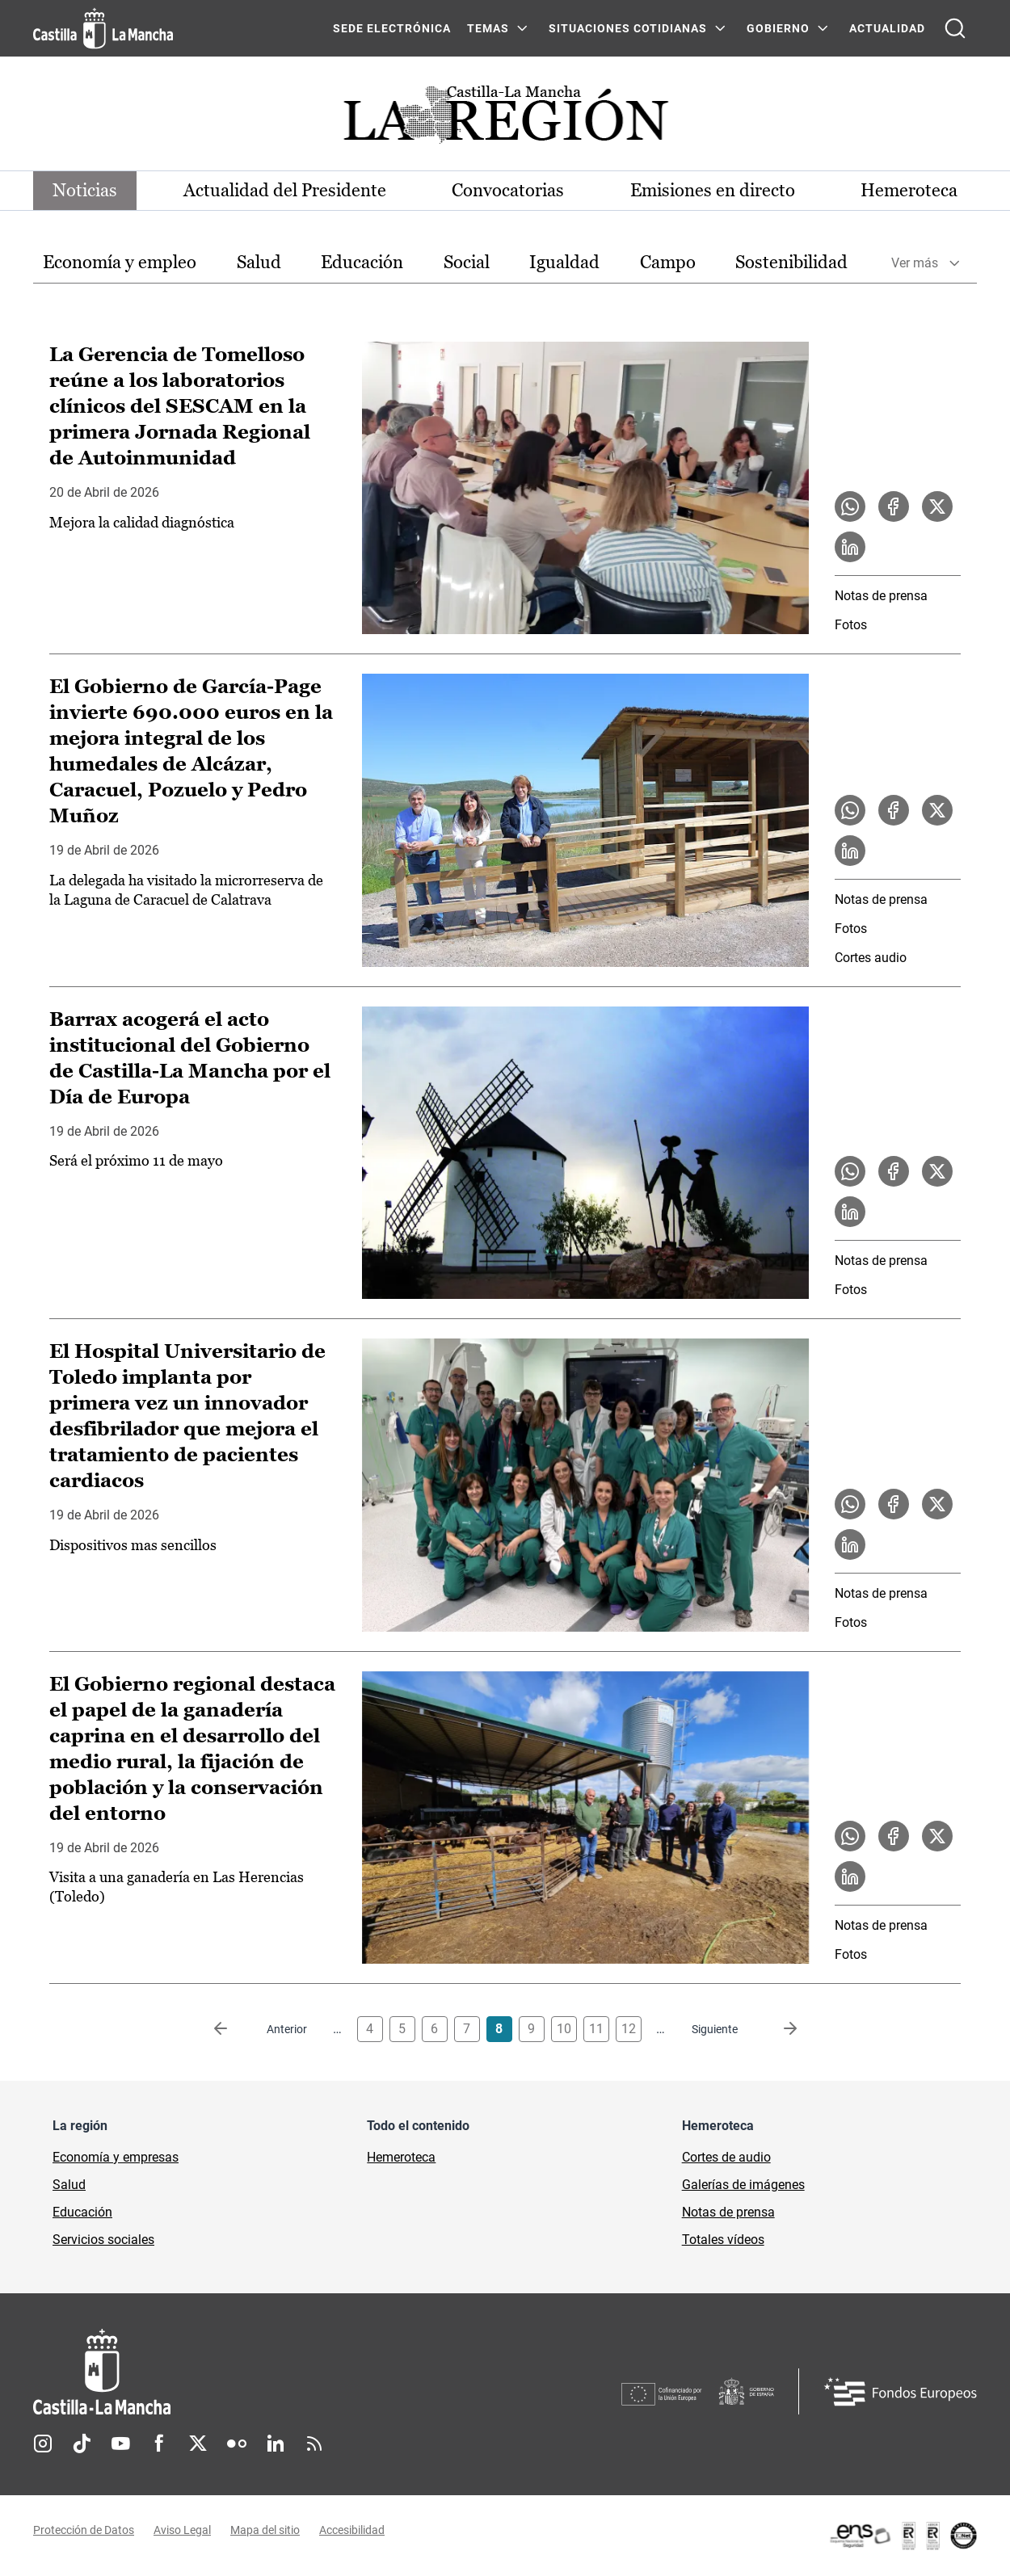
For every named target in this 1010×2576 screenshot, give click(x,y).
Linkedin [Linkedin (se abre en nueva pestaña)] (275, 2443)
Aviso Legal (182, 2529)
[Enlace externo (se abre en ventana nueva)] (902, 2535)
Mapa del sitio (265, 2529)
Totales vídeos (723, 2239)
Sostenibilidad (791, 262)
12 (628, 2028)
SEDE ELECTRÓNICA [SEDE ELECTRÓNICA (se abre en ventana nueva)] (392, 28)
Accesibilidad (352, 2529)
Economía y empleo (119, 262)
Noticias (85, 190)
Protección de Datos (83, 2529)
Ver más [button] (914, 263)
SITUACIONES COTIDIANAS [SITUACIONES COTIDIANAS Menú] (628, 28)
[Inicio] (252, 2372)
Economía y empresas (116, 2157)
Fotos (851, 624)
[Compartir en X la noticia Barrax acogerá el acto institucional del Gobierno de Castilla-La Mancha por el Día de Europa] (937, 1171)
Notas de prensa (881, 595)
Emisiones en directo (712, 190)
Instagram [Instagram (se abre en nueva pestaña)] (42, 2443)
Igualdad (564, 262)
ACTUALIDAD (887, 28)
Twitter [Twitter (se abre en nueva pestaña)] (198, 2443)
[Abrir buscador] (955, 28)
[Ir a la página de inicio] (103, 28)
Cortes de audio (726, 2157)
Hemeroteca (909, 190)
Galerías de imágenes (743, 2184)
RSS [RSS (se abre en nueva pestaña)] (314, 2443)
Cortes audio (871, 957)
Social (467, 262)
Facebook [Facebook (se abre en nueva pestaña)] (159, 2443)
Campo (668, 262)
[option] (119, 263)
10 (564, 2028)
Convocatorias (508, 190)
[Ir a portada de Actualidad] (505, 119)
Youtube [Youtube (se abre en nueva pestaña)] (120, 2443)
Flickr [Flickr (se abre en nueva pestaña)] (236, 2443)
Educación (362, 262)
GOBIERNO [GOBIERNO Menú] (778, 28)
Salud (259, 262)
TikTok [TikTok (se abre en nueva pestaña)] (81, 2443)
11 (596, 2028)
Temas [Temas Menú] (488, 28)
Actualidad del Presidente (284, 190)
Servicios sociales (103, 2239)
